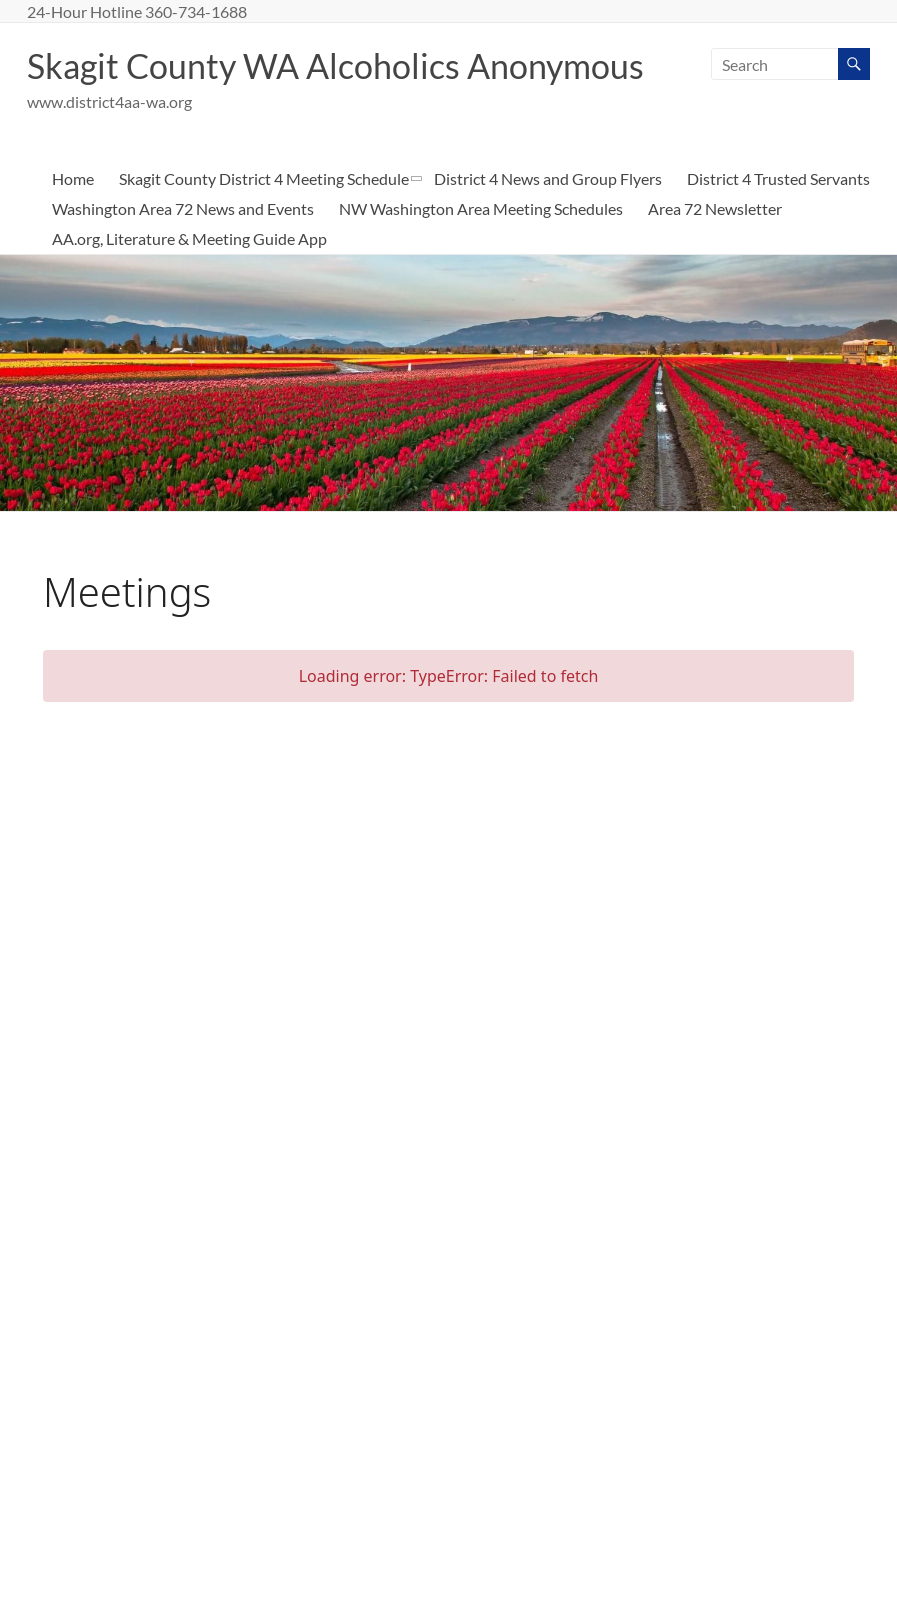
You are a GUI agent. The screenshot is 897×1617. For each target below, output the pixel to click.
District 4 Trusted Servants (778, 221)
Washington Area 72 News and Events (183, 251)
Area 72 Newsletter (715, 251)
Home (73, 221)
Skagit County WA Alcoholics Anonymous (350, 66)
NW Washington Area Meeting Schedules (481, 251)
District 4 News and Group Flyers (548, 221)
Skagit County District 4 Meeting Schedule (264, 221)
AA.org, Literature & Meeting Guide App (189, 281)
